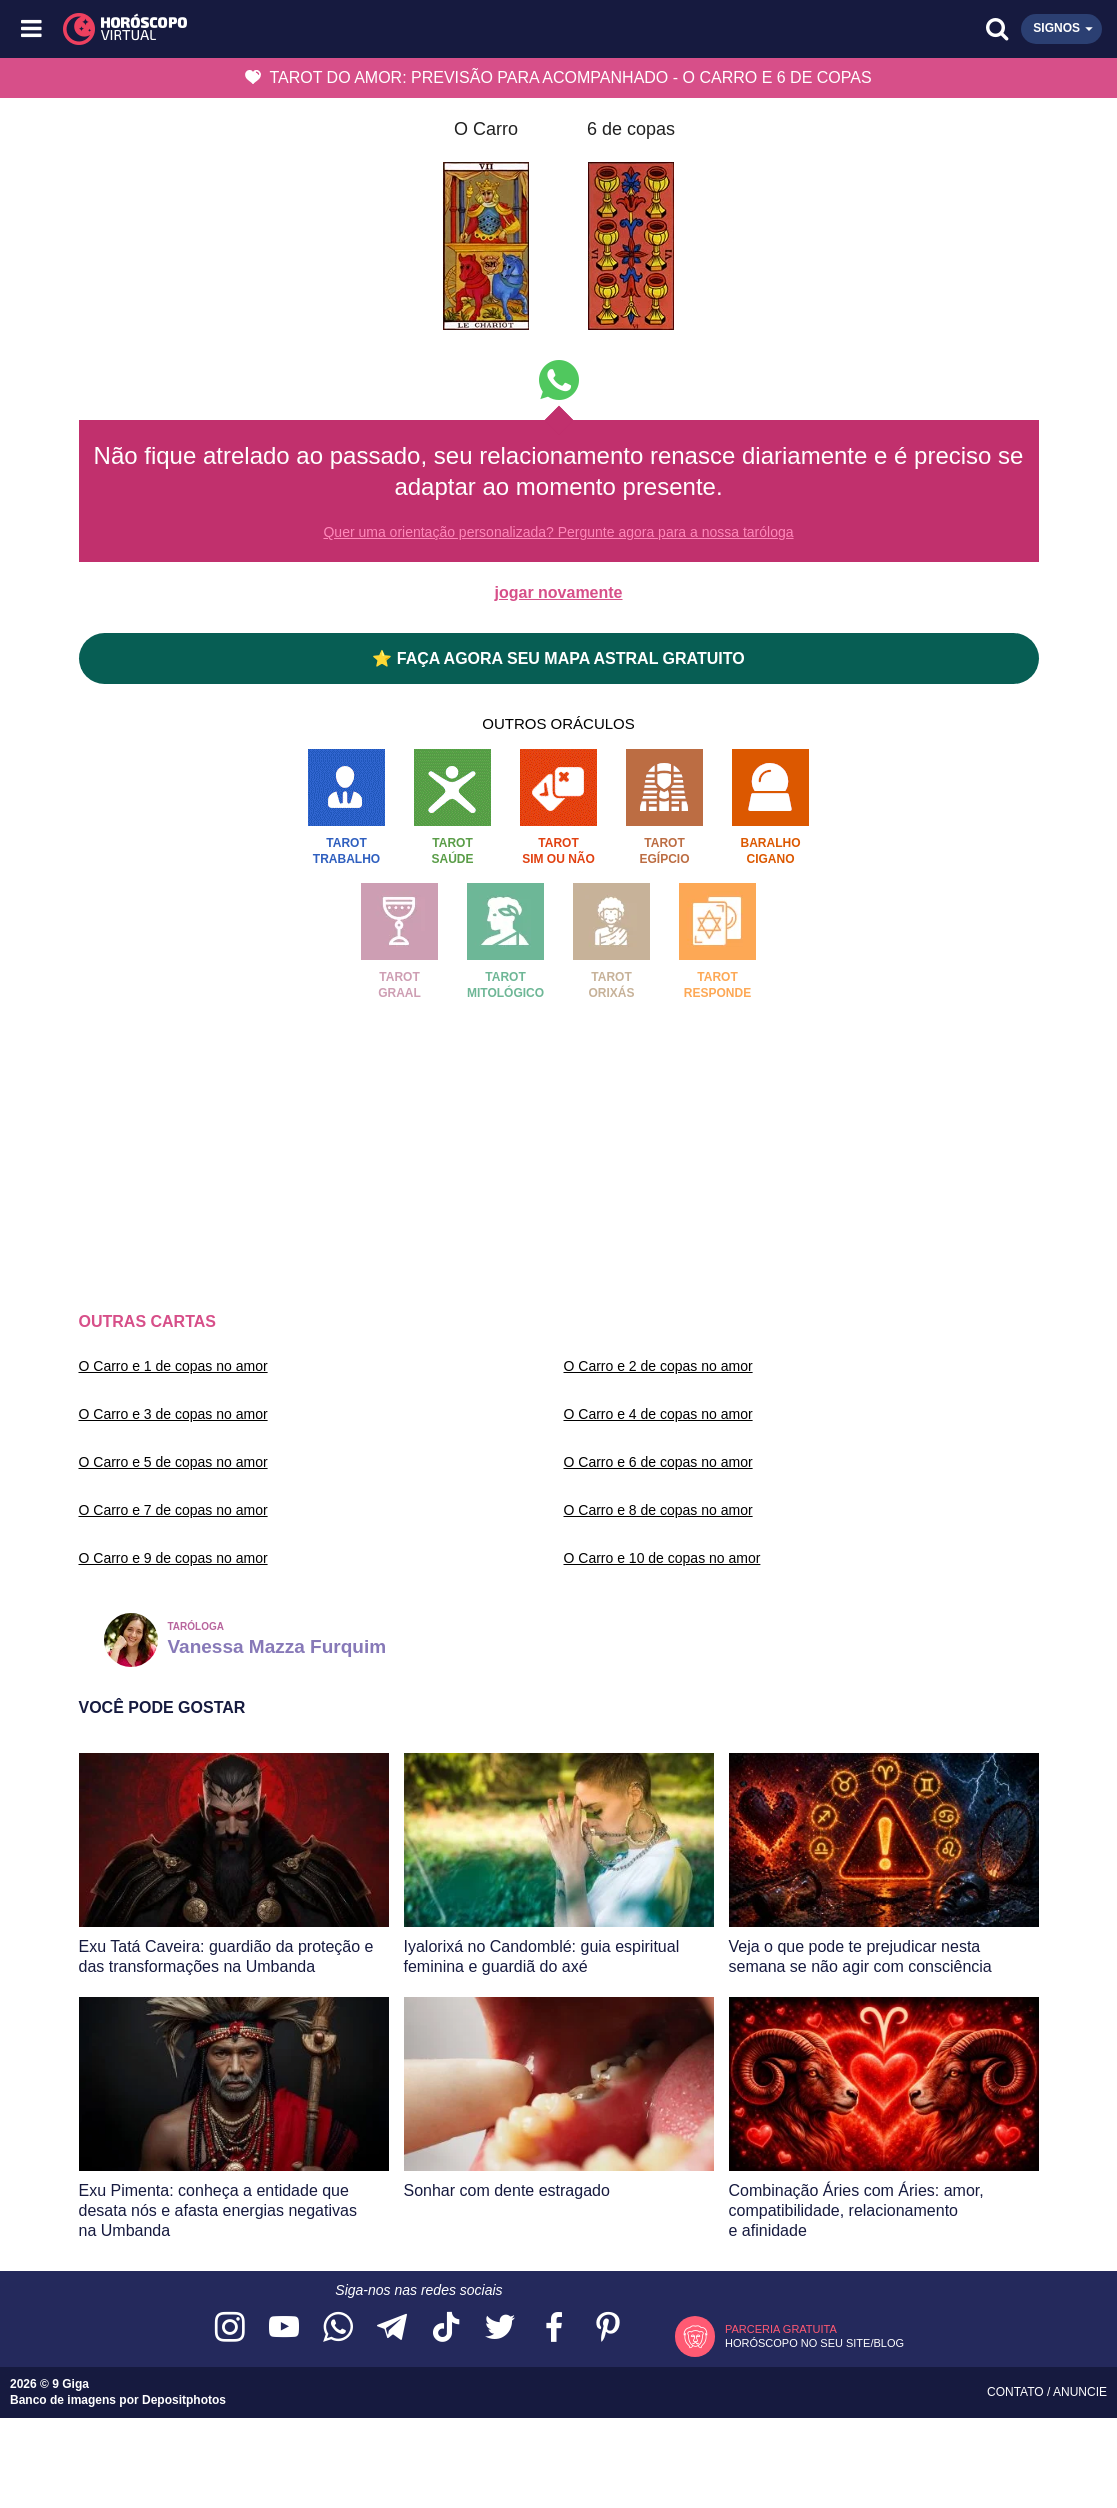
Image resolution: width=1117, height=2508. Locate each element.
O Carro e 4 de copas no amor (658, 1414)
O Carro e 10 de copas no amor (662, 1558)
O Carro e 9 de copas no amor (173, 1558)
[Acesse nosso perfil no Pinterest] (608, 2328)
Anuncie (1080, 2392)
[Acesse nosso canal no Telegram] (392, 2328)
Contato (1017, 2392)
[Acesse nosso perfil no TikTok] (446, 2328)
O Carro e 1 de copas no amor (173, 1366)
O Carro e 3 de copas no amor (173, 1414)
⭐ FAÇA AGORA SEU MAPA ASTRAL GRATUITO (558, 658)
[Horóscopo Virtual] (296, 29)
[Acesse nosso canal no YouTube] (284, 2328)
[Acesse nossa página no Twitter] (500, 2328)
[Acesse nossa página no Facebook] (554, 2328)
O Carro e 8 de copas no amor (658, 1510)
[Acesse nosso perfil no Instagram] (230, 2328)
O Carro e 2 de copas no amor (658, 1366)
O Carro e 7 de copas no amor (173, 1510)
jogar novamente (558, 592)
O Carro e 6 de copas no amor (658, 1462)
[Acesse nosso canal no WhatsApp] (338, 2328)
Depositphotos (184, 2400)
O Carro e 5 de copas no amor (173, 1462)
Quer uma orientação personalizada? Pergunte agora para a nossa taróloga (558, 532)
